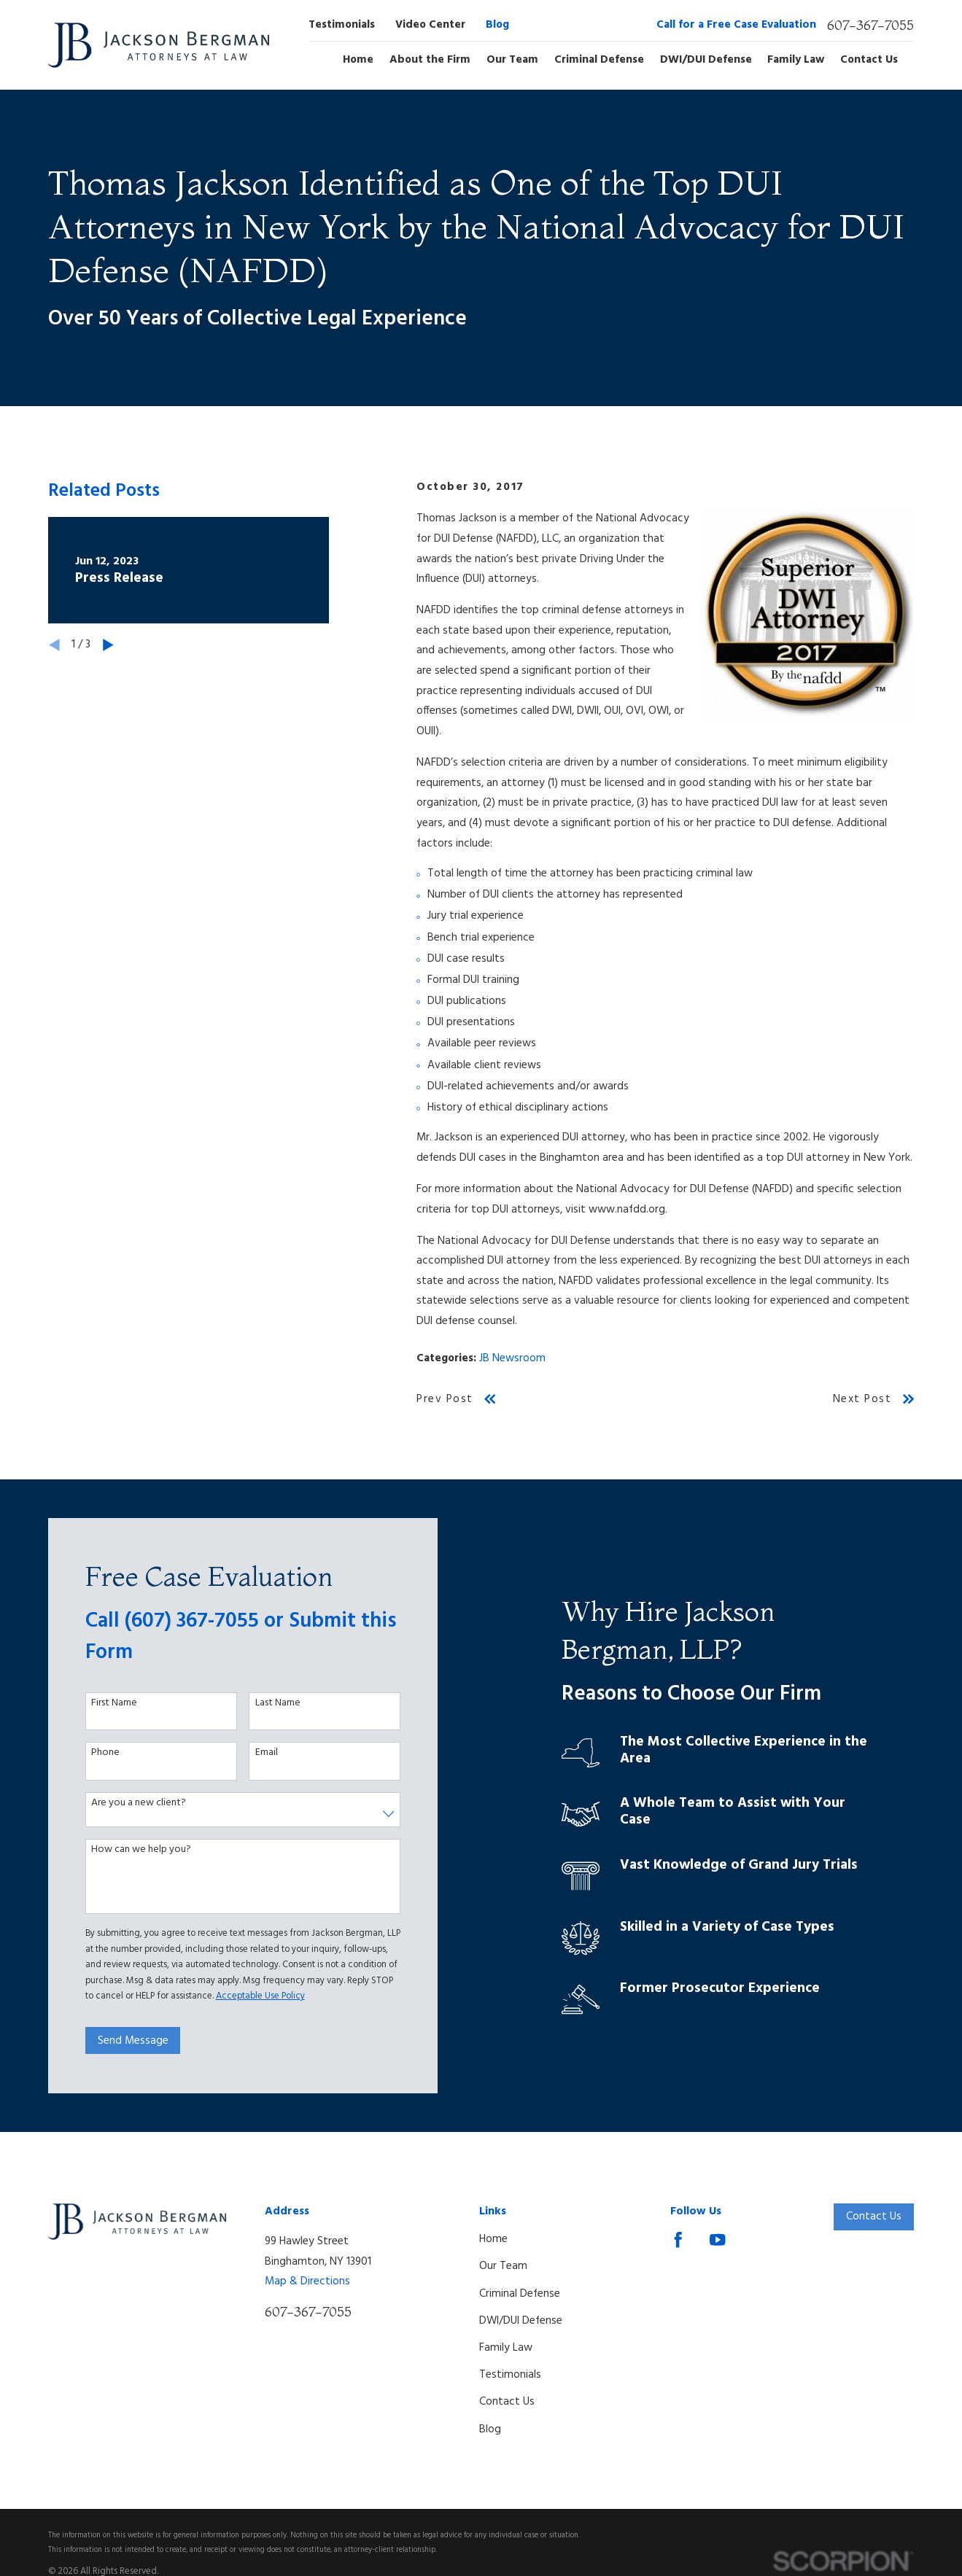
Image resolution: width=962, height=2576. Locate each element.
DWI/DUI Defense (520, 2321)
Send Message (124, 2041)
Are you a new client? (129, 1803)
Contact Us (507, 2401)
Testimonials (342, 25)
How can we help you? (132, 1850)
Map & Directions (307, 2281)
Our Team (503, 2266)
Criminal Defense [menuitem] (599, 60)
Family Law (505, 2348)
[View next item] (108, 645)
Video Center (430, 25)
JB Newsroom (512, 1358)
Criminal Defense (519, 2294)
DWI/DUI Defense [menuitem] (706, 60)
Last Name (269, 1703)
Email (258, 1753)
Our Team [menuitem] (512, 60)
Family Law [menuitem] (795, 60)
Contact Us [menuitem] (869, 60)
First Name (105, 1703)
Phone (96, 1753)
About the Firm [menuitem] (429, 60)
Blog (497, 25)
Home (493, 2239)
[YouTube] (718, 2240)
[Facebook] (678, 2240)
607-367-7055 (870, 26)
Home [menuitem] (358, 60)
